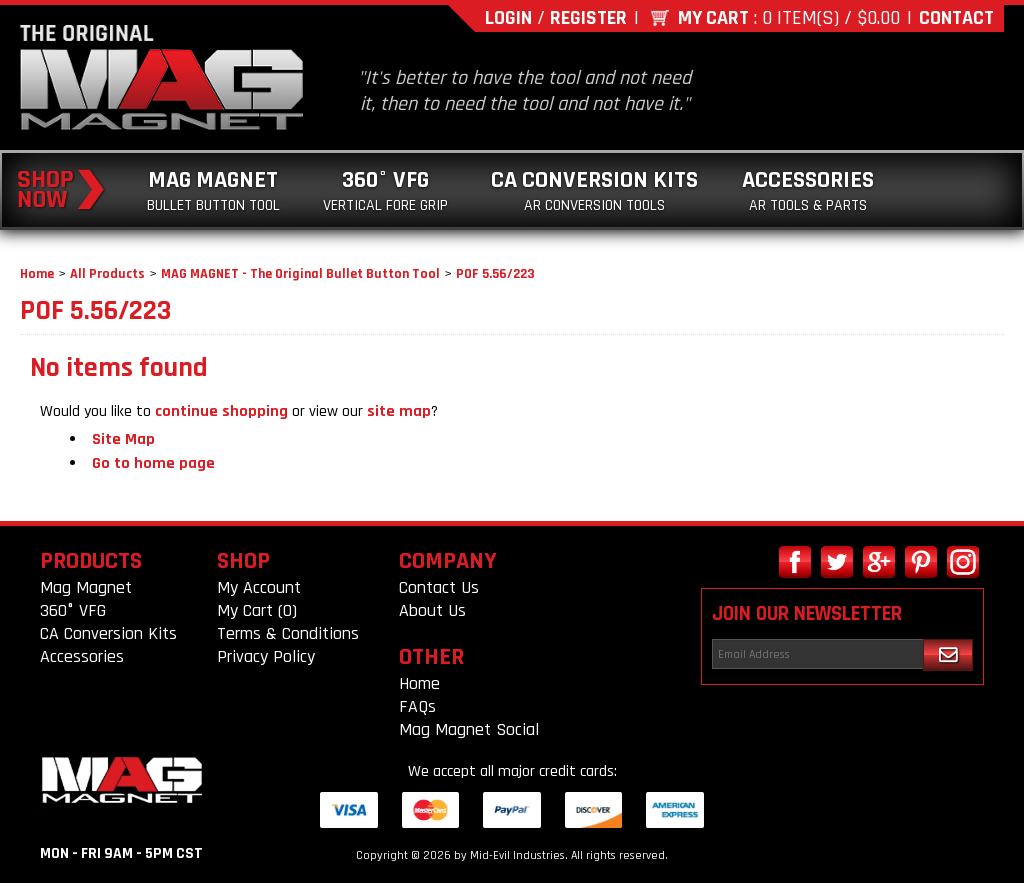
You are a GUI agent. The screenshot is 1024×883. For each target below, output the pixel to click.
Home (37, 274)
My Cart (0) (257, 610)
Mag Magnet (213, 190)
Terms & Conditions (288, 633)
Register (588, 18)
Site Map (123, 439)
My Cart (713, 18)
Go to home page (153, 463)
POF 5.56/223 (495, 274)
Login (508, 18)
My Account (259, 587)
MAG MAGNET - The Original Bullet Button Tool (300, 274)
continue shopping (221, 411)
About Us (432, 610)
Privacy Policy (266, 656)
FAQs (417, 706)
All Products (107, 274)
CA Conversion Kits (594, 190)
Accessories (808, 190)
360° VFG (385, 190)
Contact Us (439, 587)
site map (399, 411)
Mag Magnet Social (469, 729)
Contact (956, 18)
